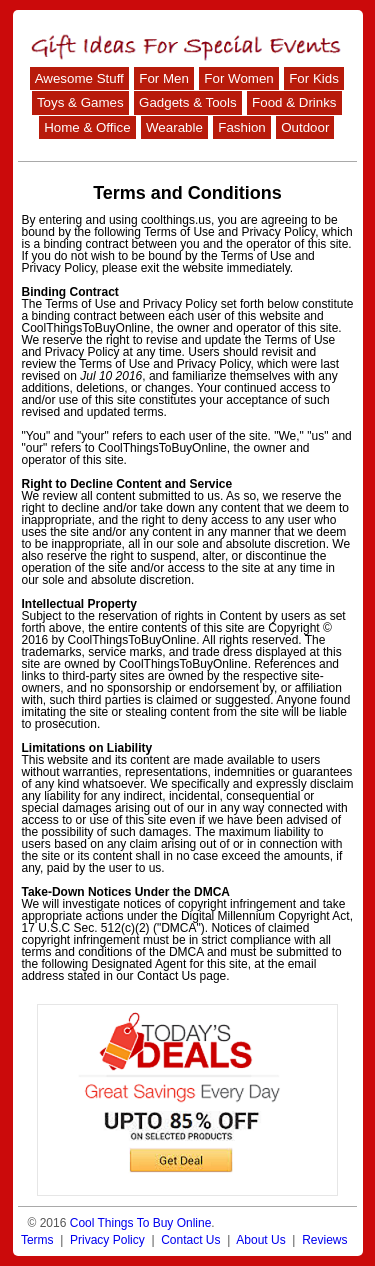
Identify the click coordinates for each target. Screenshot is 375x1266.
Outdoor (305, 127)
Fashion (241, 127)
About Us (260, 1240)
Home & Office (87, 127)
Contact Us (190, 1240)
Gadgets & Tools (188, 102)
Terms (37, 1240)
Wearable (174, 127)
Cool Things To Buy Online (141, 1223)
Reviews (324, 1240)
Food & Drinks (294, 102)
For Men (164, 78)
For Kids (314, 78)
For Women (238, 78)
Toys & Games (80, 102)
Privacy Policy (107, 1240)
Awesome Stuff (79, 78)
